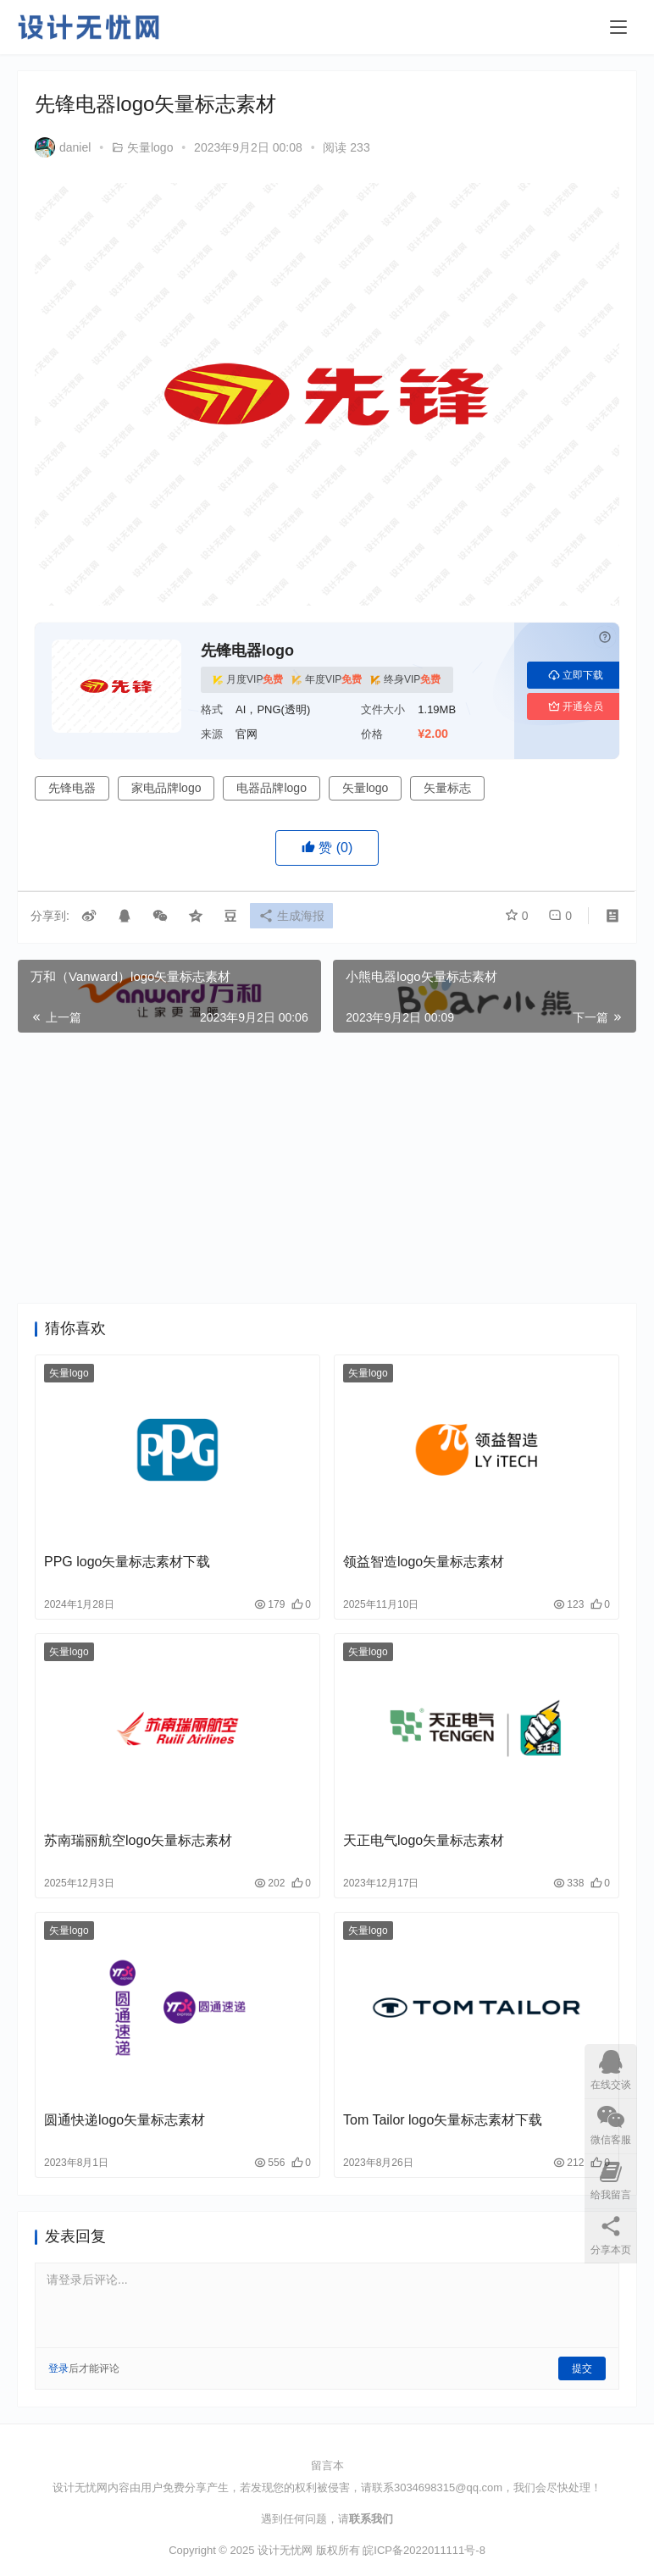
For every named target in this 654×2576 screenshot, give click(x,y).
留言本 (327, 2465)
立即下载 (575, 675)
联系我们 (371, 2518)
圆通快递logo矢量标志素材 (124, 2120)
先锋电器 (72, 788)
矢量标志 (447, 788)
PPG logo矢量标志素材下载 (127, 1561)
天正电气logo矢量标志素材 (423, 1840)
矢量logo (150, 147)
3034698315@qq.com (448, 2487)
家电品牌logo (166, 788)
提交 (582, 2368)
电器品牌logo (271, 788)
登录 (58, 2368)
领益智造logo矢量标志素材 (423, 1561)
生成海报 (296, 916)
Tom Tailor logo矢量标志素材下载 (442, 2120)
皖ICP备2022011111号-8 (424, 2550)
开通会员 (575, 706)
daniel (63, 147)
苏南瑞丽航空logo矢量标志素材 (138, 1840)
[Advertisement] (327, 1168)
